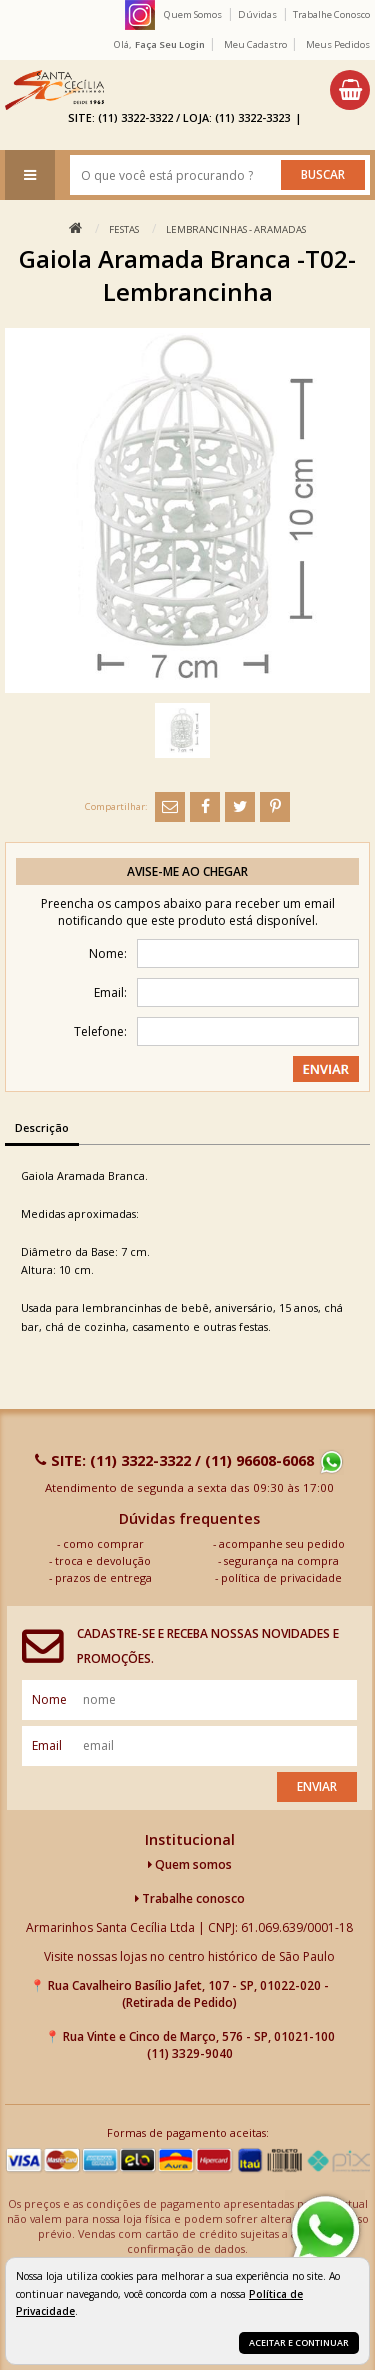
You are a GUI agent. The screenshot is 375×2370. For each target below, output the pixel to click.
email (47, 1745)
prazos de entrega (103, 1577)
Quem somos (190, 1864)
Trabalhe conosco (190, 1898)
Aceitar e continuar (299, 2342)
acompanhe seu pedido (282, 1543)
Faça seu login (170, 44)
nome (49, 1699)
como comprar (103, 1543)
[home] (54, 90)
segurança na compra (281, 1560)
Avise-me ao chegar (187, 871)
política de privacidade (281, 1577)
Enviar (317, 1786)
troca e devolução (103, 1560)
